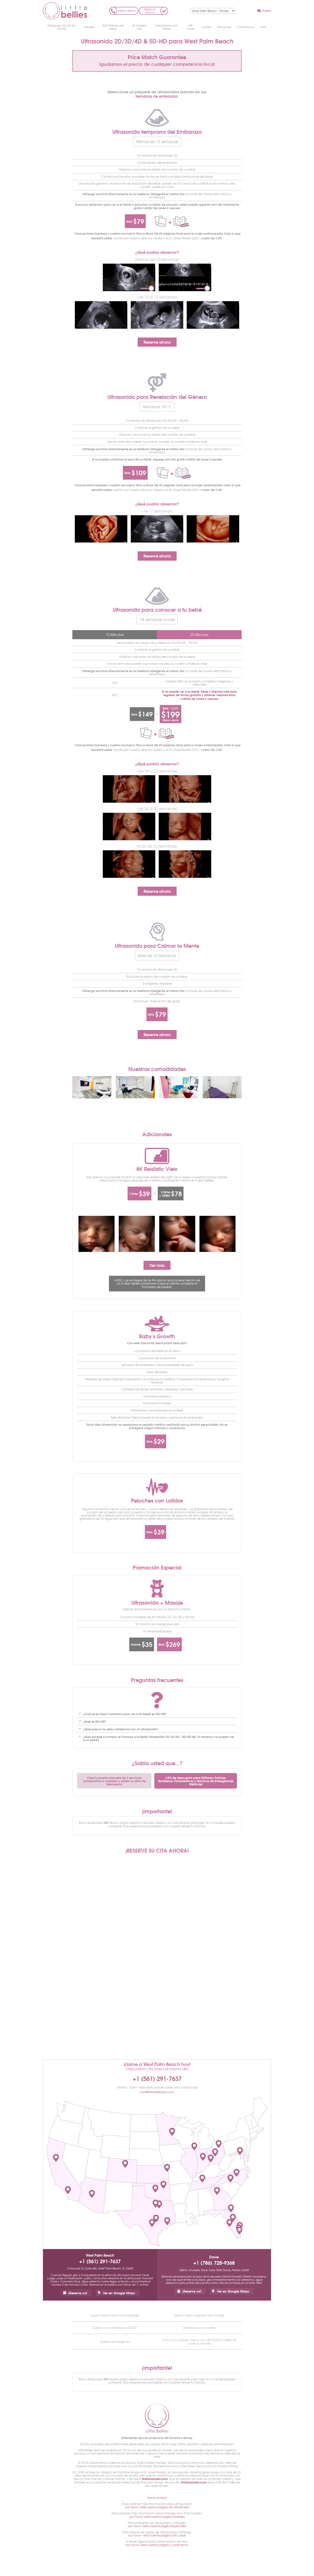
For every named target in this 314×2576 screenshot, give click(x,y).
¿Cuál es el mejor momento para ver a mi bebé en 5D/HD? (125, 1713)
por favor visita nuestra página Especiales (157, 2526)
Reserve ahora (157, 342)
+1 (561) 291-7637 (157, 2078)
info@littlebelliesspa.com (157, 2092)
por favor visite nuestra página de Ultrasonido (157, 2507)
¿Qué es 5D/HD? (94, 1721)
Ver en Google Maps (119, 2292)
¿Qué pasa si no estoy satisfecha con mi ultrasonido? (120, 1729)
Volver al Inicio (157, 2497)
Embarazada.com (155, 2478)
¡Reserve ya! (77, 2292)
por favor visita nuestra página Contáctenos (157, 2545)
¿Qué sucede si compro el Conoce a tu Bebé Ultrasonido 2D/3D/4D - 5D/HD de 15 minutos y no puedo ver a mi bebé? (158, 1738)
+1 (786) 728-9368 (214, 2262)
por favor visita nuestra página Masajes (157, 2516)
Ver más (157, 1265)
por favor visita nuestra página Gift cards (157, 2535)
